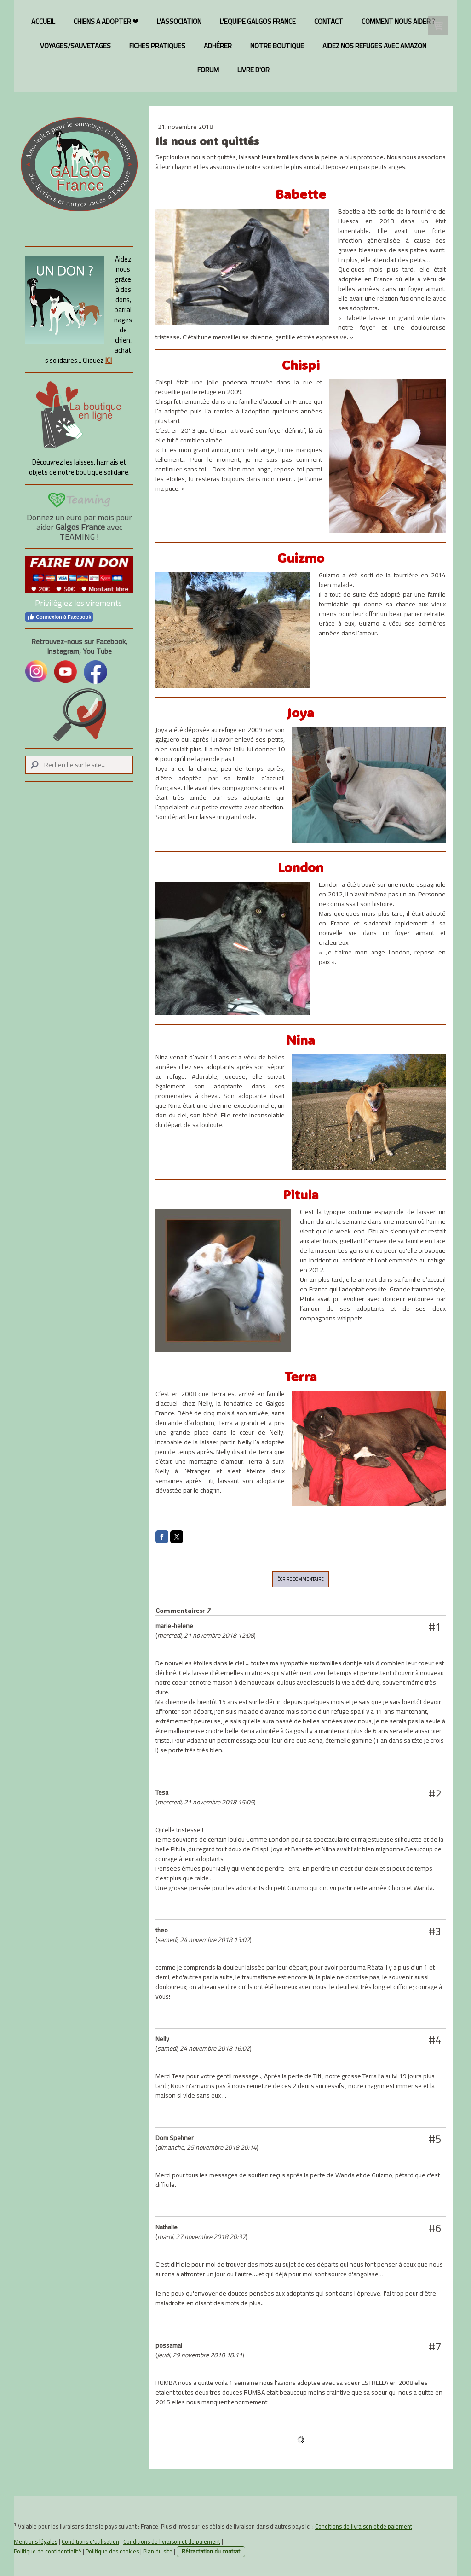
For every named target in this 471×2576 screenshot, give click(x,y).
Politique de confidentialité (47, 2551)
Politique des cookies (112, 2551)
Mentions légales (35, 2541)
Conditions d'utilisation (90, 2541)
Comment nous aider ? (398, 21)
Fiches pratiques (157, 45)
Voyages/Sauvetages (75, 45)
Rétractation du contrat (211, 2551)
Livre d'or (253, 69)
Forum (208, 69)
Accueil (43, 21)
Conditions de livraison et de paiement (363, 2526)
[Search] (79, 765)
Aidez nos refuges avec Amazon (374, 45)
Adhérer (218, 45)
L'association (179, 21)
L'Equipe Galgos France (258, 21)
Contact (328, 21)
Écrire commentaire (300, 1579)
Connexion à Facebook (59, 617)
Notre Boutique (277, 45)
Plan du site (157, 2551)
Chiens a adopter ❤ (106, 21)
